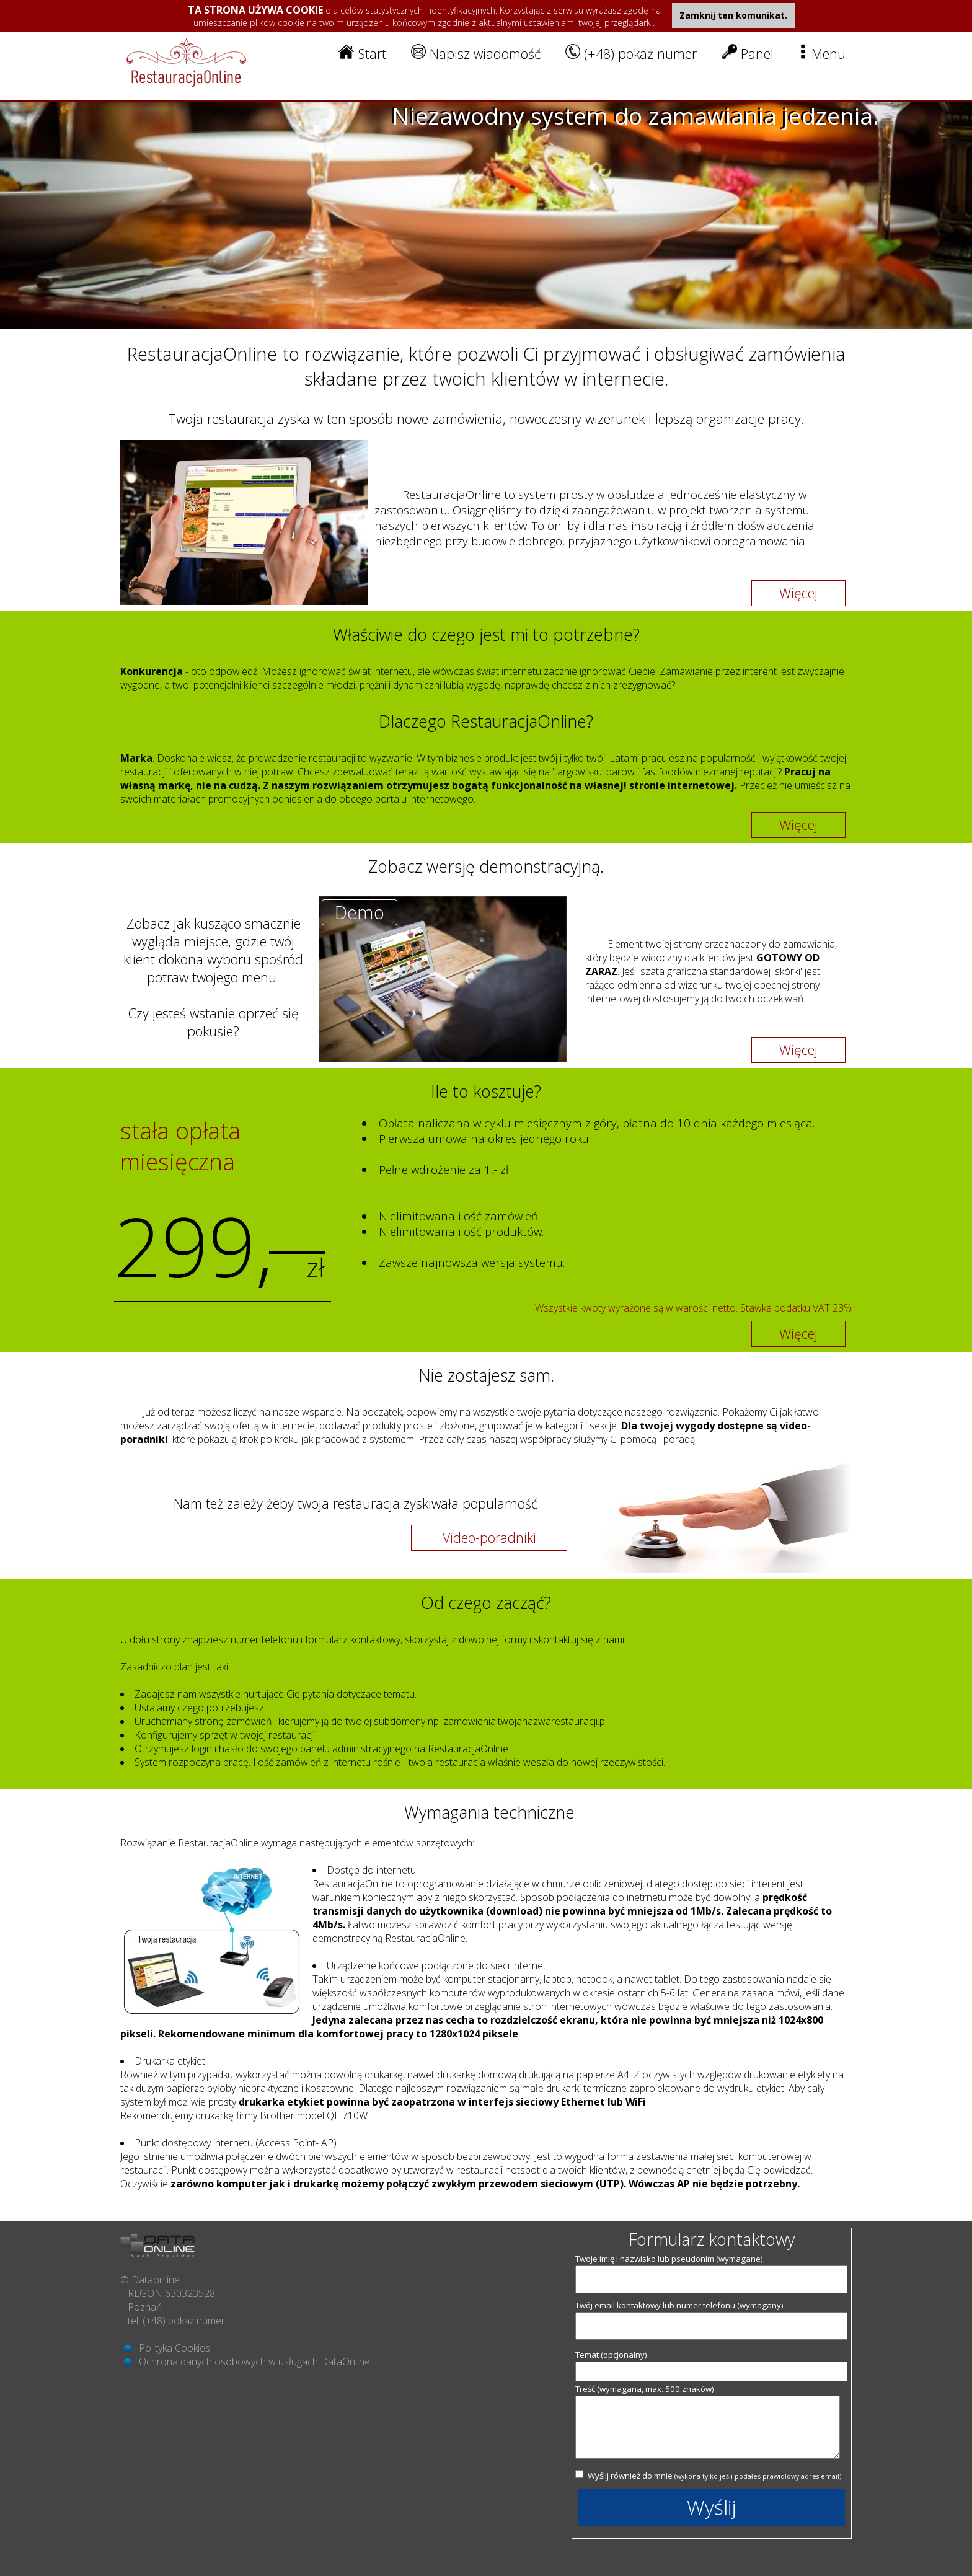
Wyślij (711, 2507)
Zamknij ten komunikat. (733, 15)
